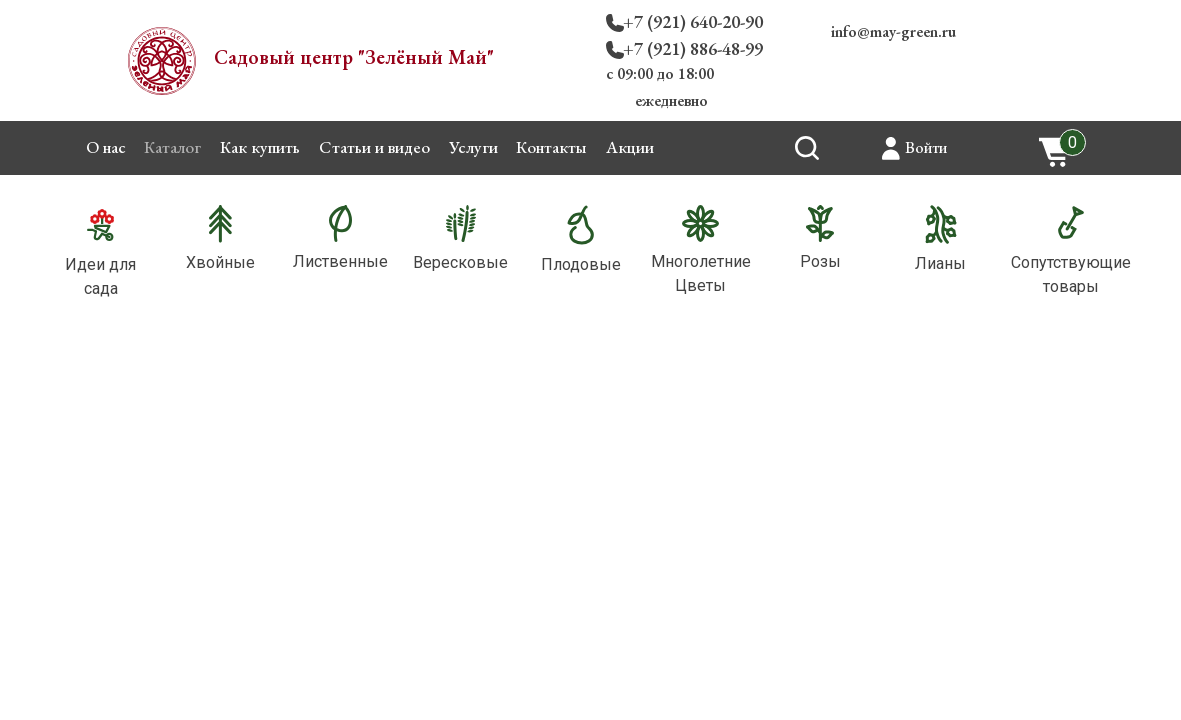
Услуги (473, 147)
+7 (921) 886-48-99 (693, 48)
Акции (630, 147)
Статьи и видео (374, 147)
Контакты (551, 147)
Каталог (172, 147)
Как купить (260, 147)
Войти (926, 147)
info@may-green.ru (893, 31)
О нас (106, 147)
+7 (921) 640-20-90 (693, 21)
